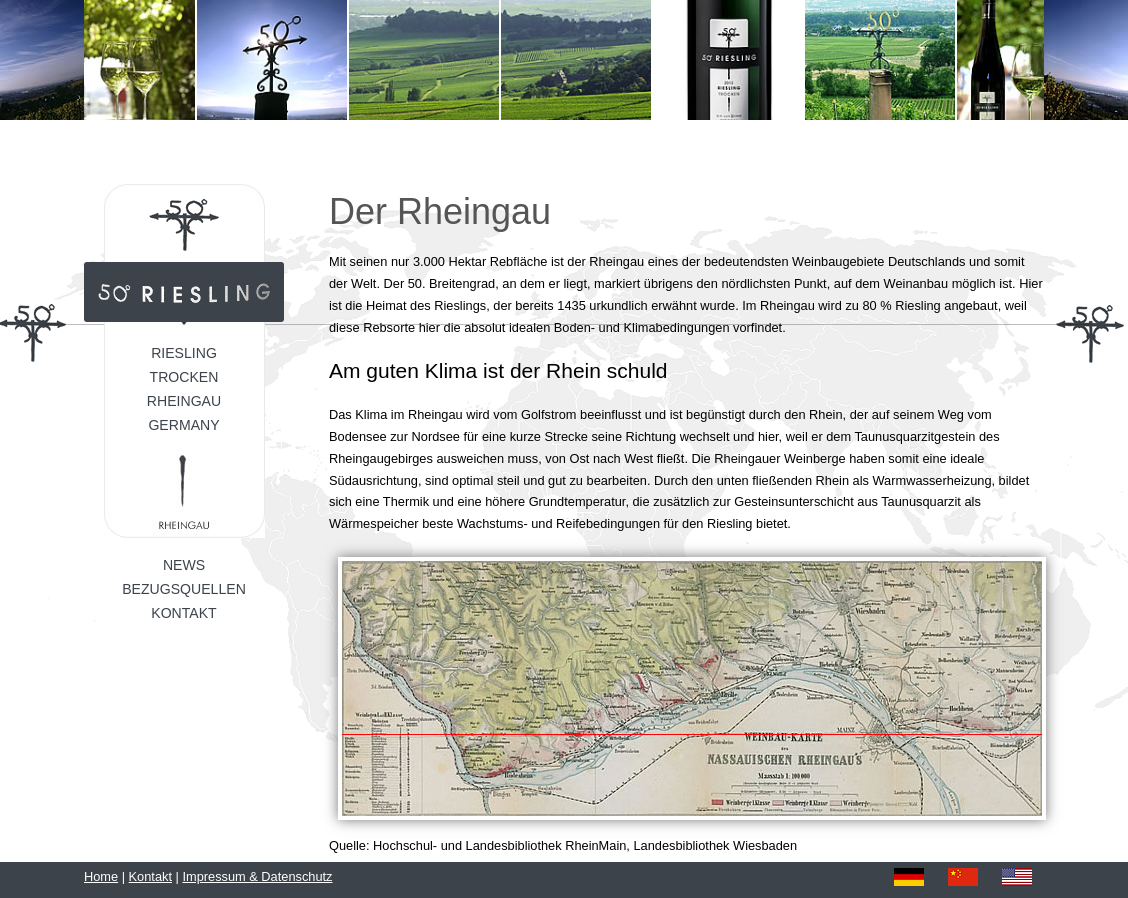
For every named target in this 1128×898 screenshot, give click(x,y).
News (184, 565)
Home (101, 876)
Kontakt (183, 613)
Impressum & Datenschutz (257, 876)
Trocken (184, 377)
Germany (183, 425)
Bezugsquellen (184, 589)
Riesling (184, 353)
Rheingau (184, 401)
